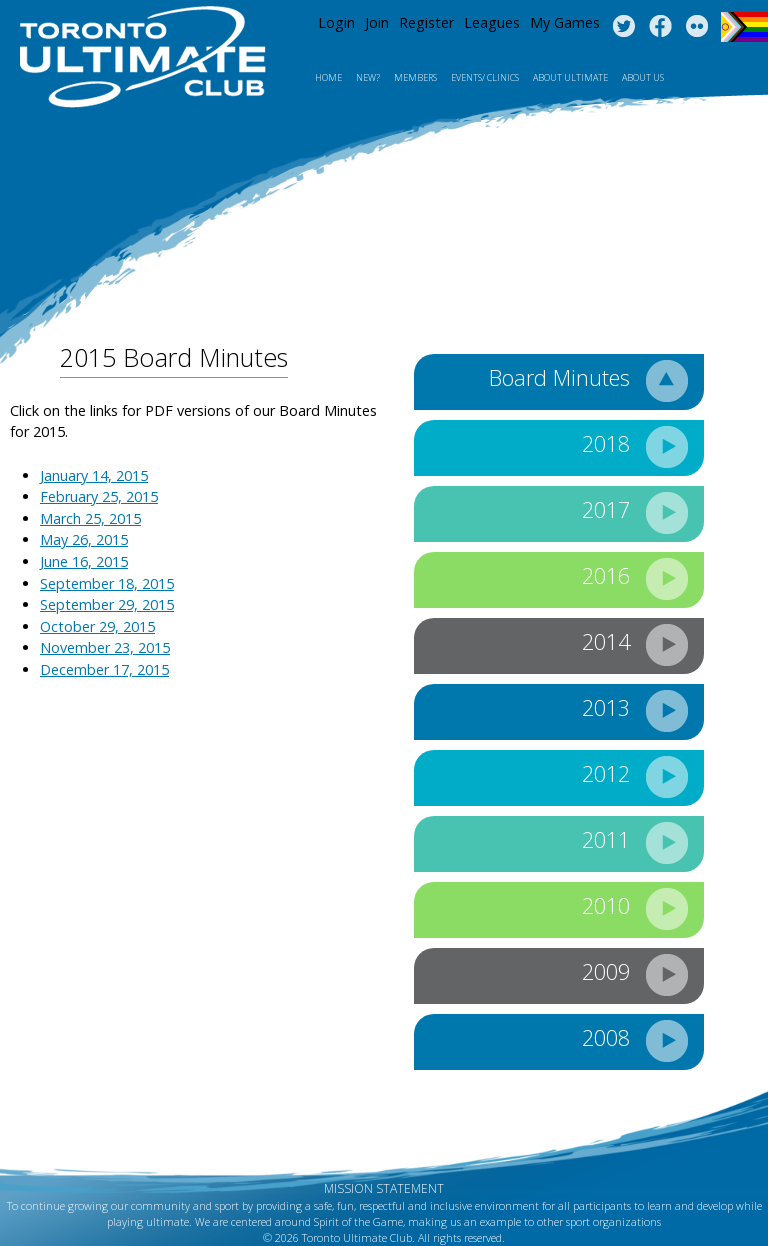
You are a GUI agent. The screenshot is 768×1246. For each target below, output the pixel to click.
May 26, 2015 (84, 539)
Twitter (623, 27)
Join (377, 22)
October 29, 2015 (97, 626)
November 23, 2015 (105, 647)
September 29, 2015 (107, 604)
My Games (565, 22)
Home (328, 77)
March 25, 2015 (90, 518)
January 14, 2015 (94, 475)
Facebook (660, 27)
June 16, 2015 (84, 561)
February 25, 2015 (99, 496)
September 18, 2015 (107, 583)
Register (426, 22)
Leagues (492, 22)
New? (368, 77)
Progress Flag (744, 27)
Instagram (697, 27)
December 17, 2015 (104, 669)
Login (336, 22)
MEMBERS (415, 77)
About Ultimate (570, 77)
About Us (643, 77)
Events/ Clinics (485, 77)
